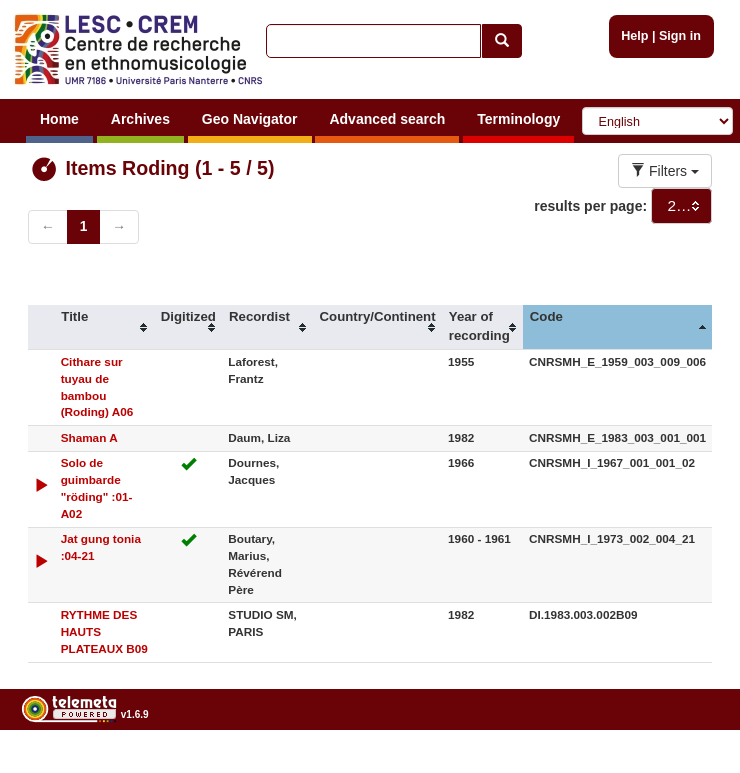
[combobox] (681, 206)
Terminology (518, 119)
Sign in (680, 36)
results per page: (590, 206)
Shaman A (89, 437)
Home (59, 119)
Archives (140, 119)
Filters (665, 171)
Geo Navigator (250, 119)
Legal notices (690, 765)
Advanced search (387, 119)
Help (634, 36)
